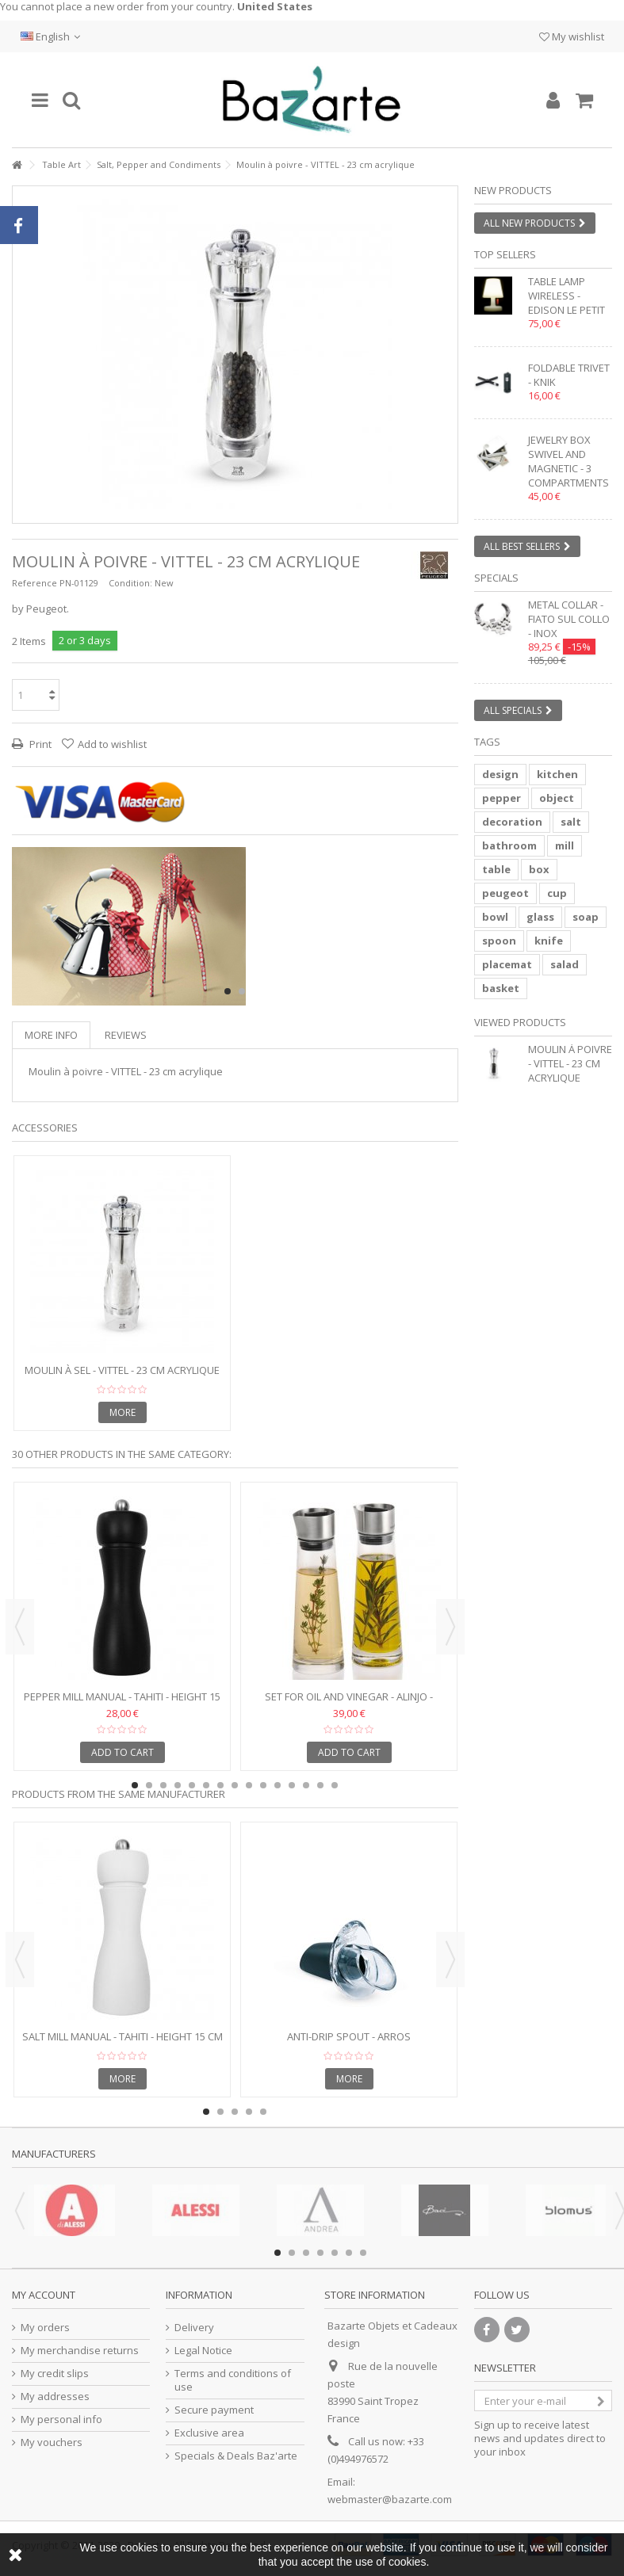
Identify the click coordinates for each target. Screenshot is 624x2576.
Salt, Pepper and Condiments (158, 164)
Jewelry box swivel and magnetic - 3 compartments (568, 461)
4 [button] (177, 1785)
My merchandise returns (80, 2350)
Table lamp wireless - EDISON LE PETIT (566, 295)
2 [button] (242, 991)
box (539, 869)
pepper (501, 798)
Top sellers (505, 254)
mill (564, 845)
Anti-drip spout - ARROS (349, 2036)
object (556, 798)
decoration (512, 822)
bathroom (509, 845)
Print (39, 744)
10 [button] (263, 1785)
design (500, 774)
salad (564, 964)
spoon (499, 940)
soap (585, 917)
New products (513, 190)
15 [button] (334, 1785)
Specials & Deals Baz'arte (235, 2456)
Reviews (126, 1035)
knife (548, 940)
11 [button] (277, 1785)
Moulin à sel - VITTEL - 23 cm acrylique (122, 1370)
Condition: (130, 583)
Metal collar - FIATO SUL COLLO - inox (569, 618)
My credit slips (55, 2373)
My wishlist (571, 36)
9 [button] (249, 1785)
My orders (45, 2327)
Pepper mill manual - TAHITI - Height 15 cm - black (122, 1703)
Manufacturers (54, 2154)
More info (51, 1035)
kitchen (557, 774)
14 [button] (320, 1785)
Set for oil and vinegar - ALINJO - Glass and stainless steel (349, 1703)
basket (500, 988)
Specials (496, 578)
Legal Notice (203, 2350)
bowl (495, 917)
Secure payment (214, 2410)
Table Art (61, 164)
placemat (507, 964)
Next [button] (450, 1626)
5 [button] (192, 1785)
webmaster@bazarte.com (389, 2499)
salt (571, 822)
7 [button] (220, 1785)
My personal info (61, 2419)
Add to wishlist (112, 744)
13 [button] (306, 1785)
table (496, 869)
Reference (34, 583)
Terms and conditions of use (232, 2380)
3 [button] (163, 1785)
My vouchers (51, 2442)
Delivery (194, 2327)
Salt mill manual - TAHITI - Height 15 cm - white (122, 2043)
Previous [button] (20, 1626)
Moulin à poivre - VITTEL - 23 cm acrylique (570, 1063)
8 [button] (235, 1785)
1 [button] (227, 991)
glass (540, 917)
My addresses (55, 2396)
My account (43, 2295)
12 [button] (292, 1785)
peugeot (505, 893)
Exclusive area (209, 2433)
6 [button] (206, 1785)
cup (557, 893)
